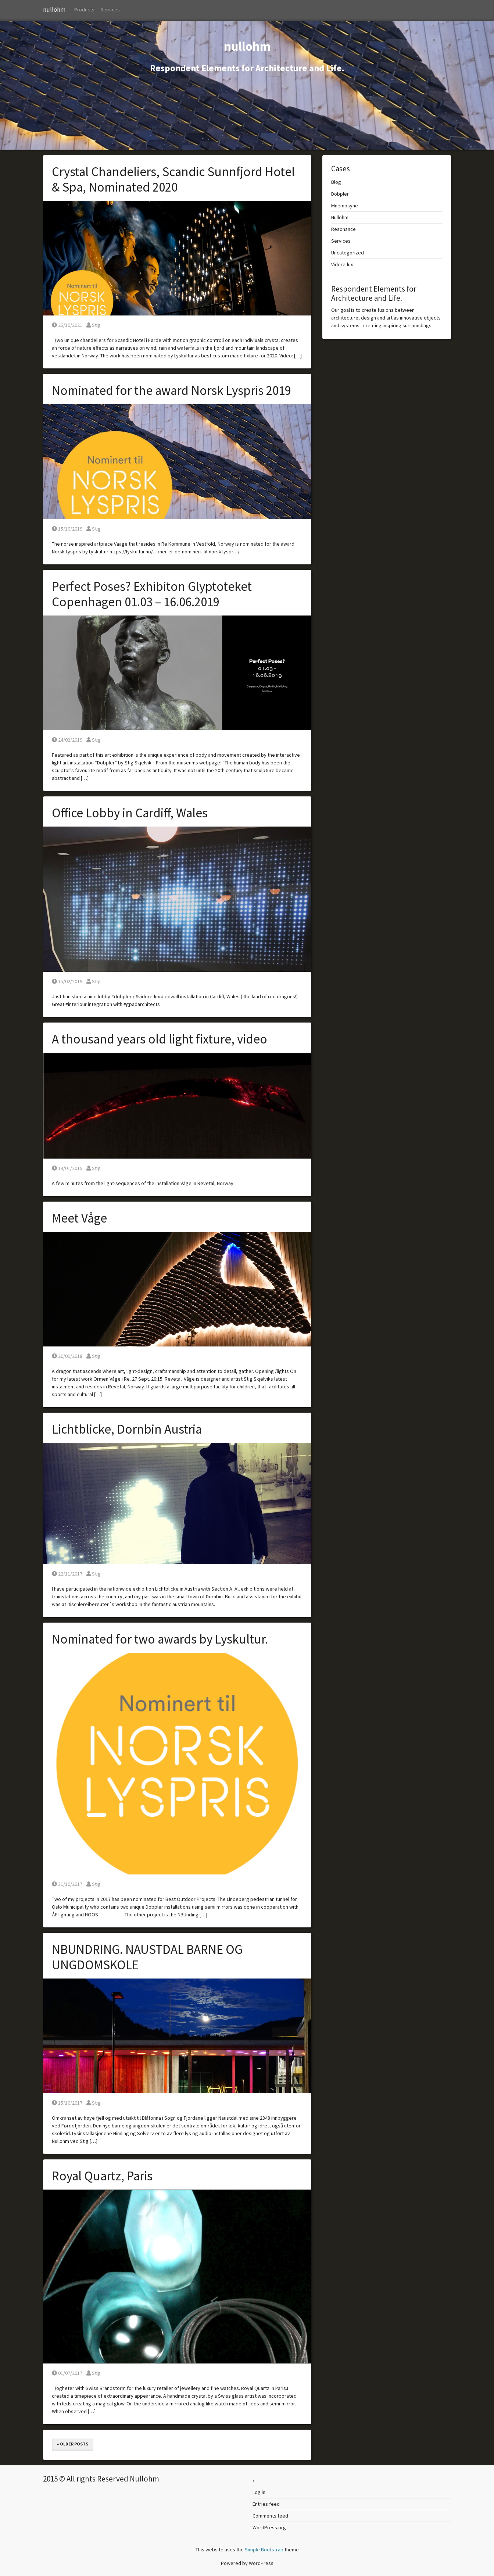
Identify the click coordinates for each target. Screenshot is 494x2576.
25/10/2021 (67, 325)
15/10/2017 (67, 2102)
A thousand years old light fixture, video (159, 1039)
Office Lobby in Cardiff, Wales (130, 813)
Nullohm (339, 217)
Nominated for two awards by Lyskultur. (160, 1639)
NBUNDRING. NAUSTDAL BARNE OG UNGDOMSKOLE (147, 1957)
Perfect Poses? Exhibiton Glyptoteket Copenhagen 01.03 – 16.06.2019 (152, 594)
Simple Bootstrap (264, 2549)
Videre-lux (342, 264)
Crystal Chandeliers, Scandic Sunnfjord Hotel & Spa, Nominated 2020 (173, 179)
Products (84, 9)
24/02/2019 (67, 739)
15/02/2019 (67, 981)
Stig (93, 325)
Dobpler (340, 193)
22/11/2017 (67, 1573)
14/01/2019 (67, 1168)
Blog (336, 182)
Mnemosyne (344, 205)
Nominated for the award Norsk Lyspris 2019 (171, 390)
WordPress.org (269, 2527)
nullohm (54, 10)
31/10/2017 (67, 1884)
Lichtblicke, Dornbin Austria (127, 1429)
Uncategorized (347, 252)
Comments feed (270, 2515)
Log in (259, 2492)
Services (110, 9)
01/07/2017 (67, 2373)
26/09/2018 (67, 1356)
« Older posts (72, 2444)
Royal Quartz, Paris (102, 2176)
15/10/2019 (67, 528)
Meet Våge (79, 1218)
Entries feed (266, 2504)
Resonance (343, 229)
